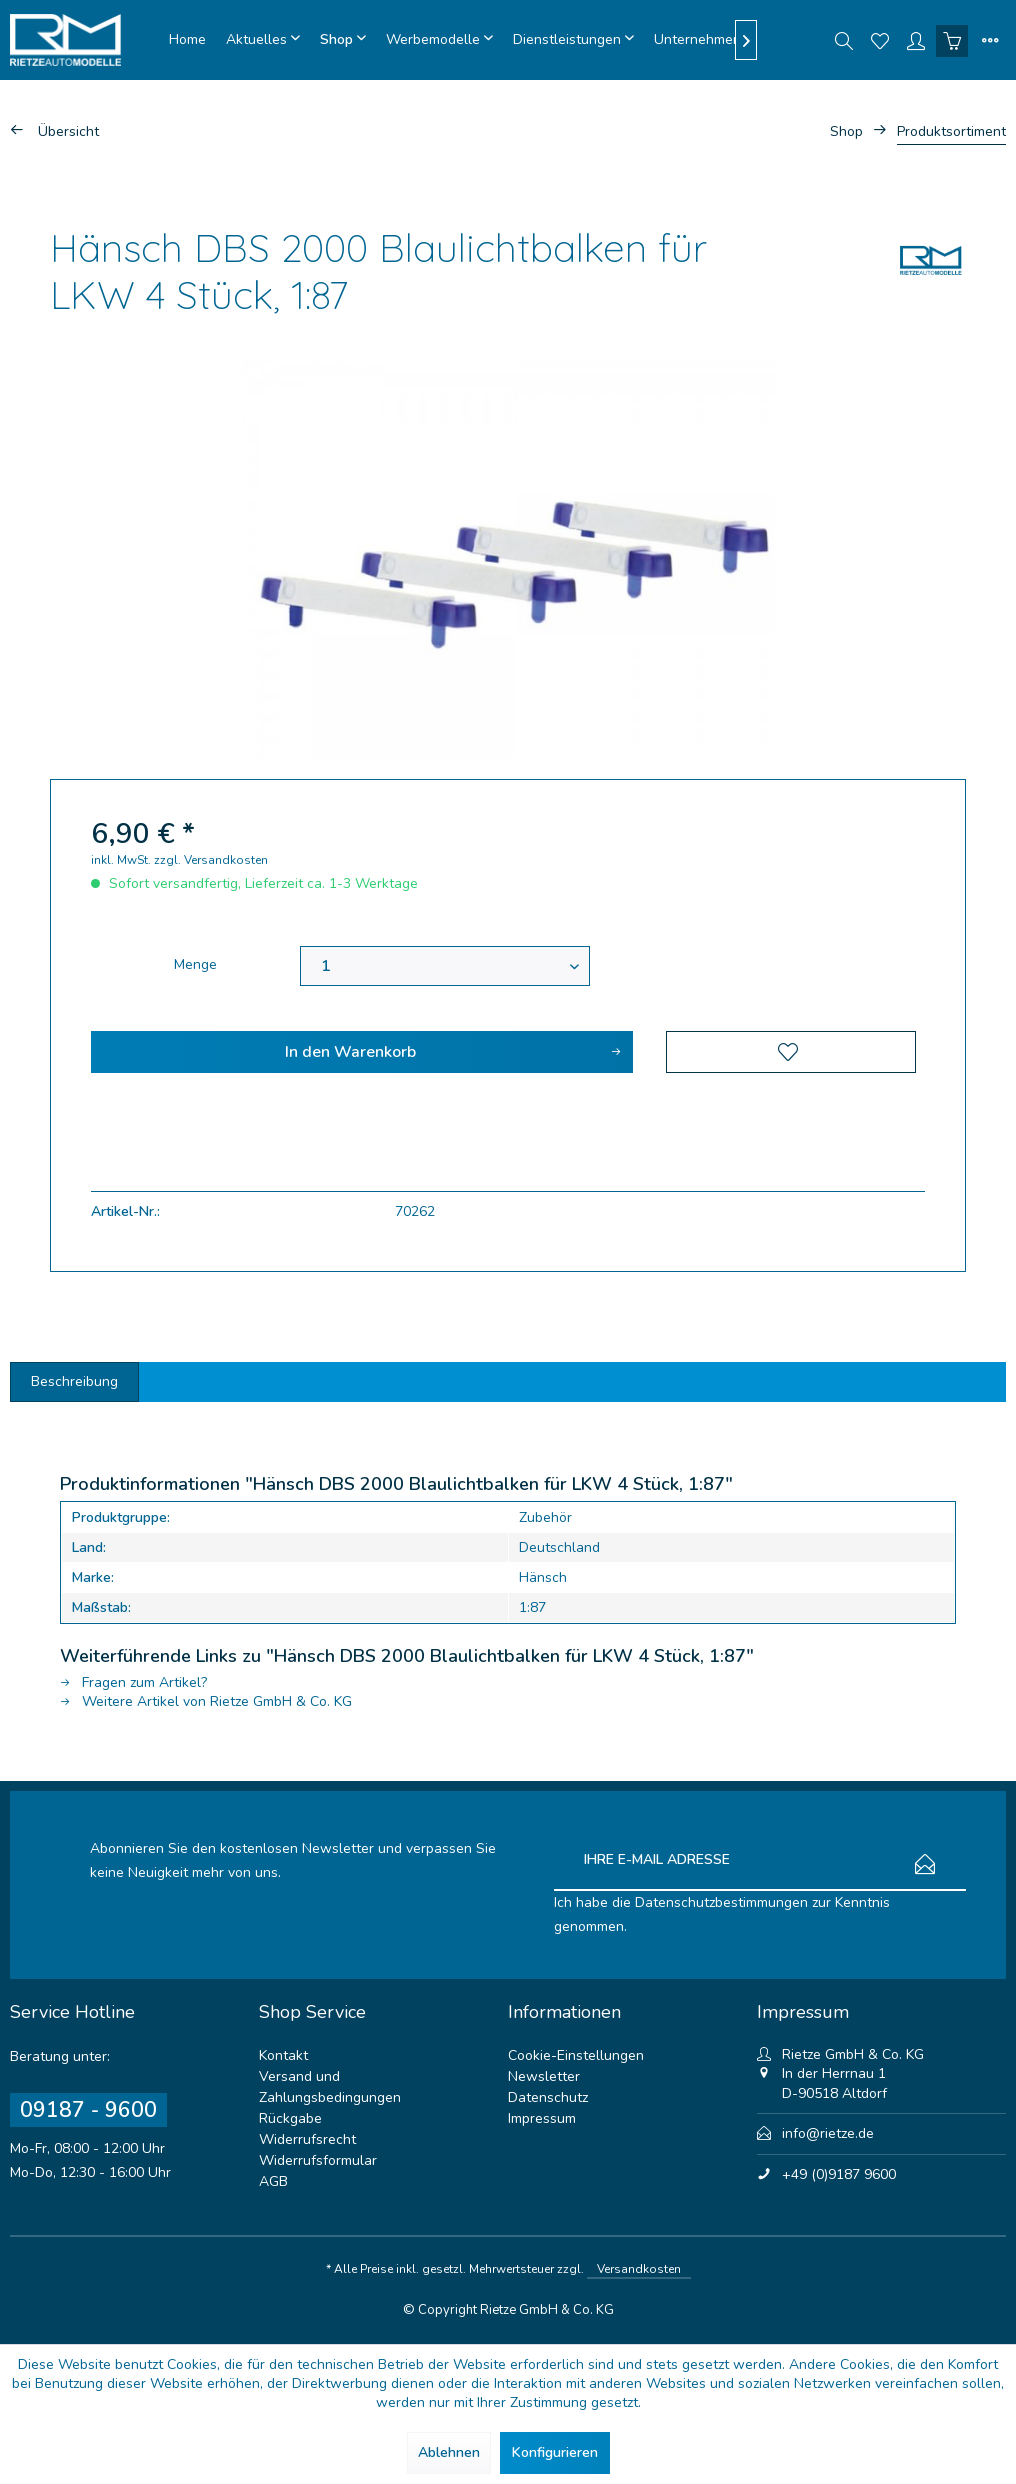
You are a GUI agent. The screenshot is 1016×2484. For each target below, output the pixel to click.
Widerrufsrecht (307, 2139)
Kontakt (283, 2055)
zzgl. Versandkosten (211, 860)
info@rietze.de (828, 2133)
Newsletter (544, 2076)
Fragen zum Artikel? (133, 1682)
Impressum (542, 2118)
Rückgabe (290, 2118)
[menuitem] (187, 40)
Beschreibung (74, 1381)
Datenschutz (548, 2097)
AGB (273, 2181)
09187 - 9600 (88, 2110)
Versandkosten (639, 2269)
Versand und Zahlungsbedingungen (330, 2087)
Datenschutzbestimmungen (721, 1902)
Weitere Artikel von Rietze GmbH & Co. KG (206, 1701)
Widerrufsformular (318, 2160)
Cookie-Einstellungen (576, 2055)
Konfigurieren (555, 2452)
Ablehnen (449, 2452)
